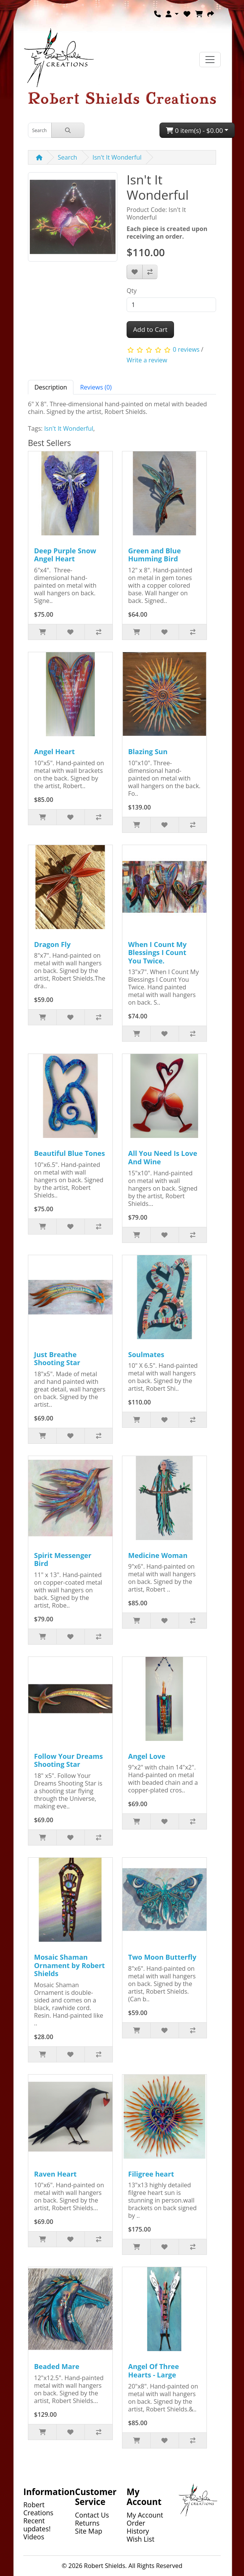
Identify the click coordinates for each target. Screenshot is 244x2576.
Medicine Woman (157, 1555)
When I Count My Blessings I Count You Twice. (157, 952)
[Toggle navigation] (210, 59)
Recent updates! (36, 2524)
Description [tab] (50, 387)
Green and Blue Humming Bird (154, 555)
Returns (87, 2523)
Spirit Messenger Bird (62, 1559)
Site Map (88, 2531)
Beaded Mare (56, 2366)
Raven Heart (55, 2173)
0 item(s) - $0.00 (194, 130)
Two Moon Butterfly (162, 1957)
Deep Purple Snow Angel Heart (65, 555)
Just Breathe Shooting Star (57, 1358)
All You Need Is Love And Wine (162, 1157)
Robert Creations (38, 2508)
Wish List (141, 2539)
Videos (33, 2536)
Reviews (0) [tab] (96, 387)
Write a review (147, 360)
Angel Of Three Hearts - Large (153, 2370)
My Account (145, 2514)
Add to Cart (150, 329)
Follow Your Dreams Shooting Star (68, 1760)
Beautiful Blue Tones (69, 1153)
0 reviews (186, 349)
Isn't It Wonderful (117, 157)
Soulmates (146, 1354)
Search (67, 157)
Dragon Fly (52, 944)
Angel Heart (54, 751)
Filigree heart (151, 2173)
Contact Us (92, 2514)
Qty (132, 290)
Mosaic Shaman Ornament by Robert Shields (69, 1965)
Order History (138, 2527)
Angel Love (146, 1756)
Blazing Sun (148, 751)
